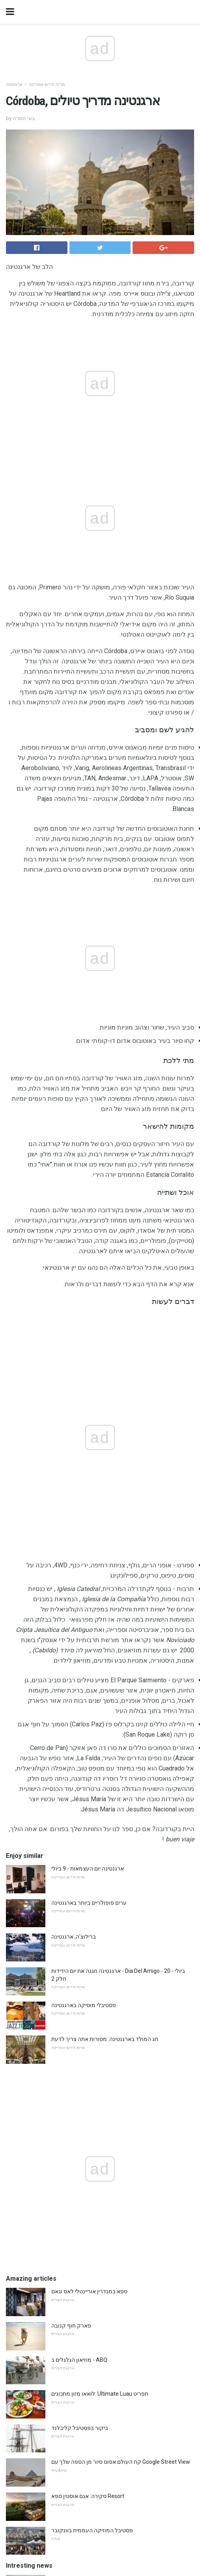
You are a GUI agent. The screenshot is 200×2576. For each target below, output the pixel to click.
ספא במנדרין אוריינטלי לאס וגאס (89, 1789)
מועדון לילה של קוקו (75, 2247)
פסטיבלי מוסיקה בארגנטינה (83, 1503)
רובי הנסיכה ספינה (72, 2145)
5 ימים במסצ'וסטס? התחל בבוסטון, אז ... (97, 2179)
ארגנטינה (14, 84)
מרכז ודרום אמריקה (47, 84)
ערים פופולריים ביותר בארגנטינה (89, 1401)
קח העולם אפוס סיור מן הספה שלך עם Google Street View (120, 1960)
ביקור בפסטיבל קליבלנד (79, 1926)
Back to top (100, 2540)
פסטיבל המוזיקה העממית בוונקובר (92, 2028)
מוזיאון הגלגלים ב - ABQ (79, 1858)
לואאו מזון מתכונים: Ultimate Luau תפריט (99, 1892)
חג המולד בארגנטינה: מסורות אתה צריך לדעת (104, 1537)
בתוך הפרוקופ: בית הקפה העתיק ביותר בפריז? (105, 2110)
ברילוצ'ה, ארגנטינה (73, 1435)
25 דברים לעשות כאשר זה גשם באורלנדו (98, 2076)
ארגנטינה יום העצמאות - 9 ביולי (87, 1366)
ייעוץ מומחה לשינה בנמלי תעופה (89, 2213)
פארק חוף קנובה (71, 1823)
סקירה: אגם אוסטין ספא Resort (87, 1994)
